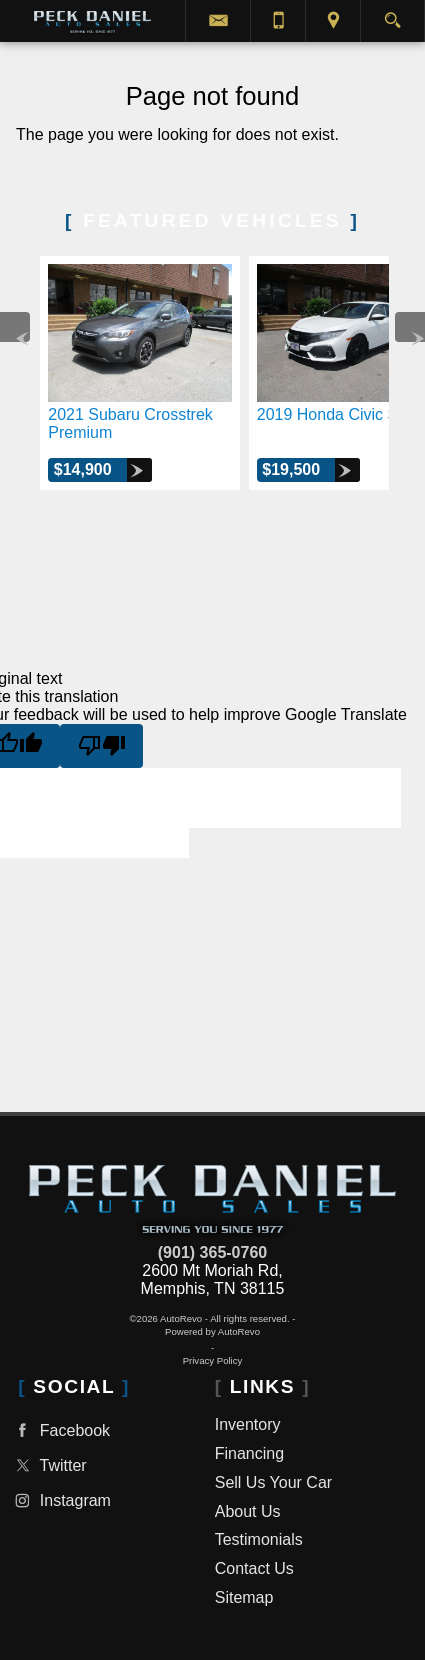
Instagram (60, 1500)
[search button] (392, 14)
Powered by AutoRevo (212, 1331)
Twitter (48, 1465)
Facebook (60, 1430)
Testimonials (259, 1539)
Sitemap (244, 1597)
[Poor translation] (101, 746)
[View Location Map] (333, 21)
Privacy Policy (213, 1360)
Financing (249, 1453)
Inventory (248, 1424)
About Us (248, 1511)
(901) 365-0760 (212, 1252)
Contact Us (254, 1568)
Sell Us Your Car (273, 1482)
